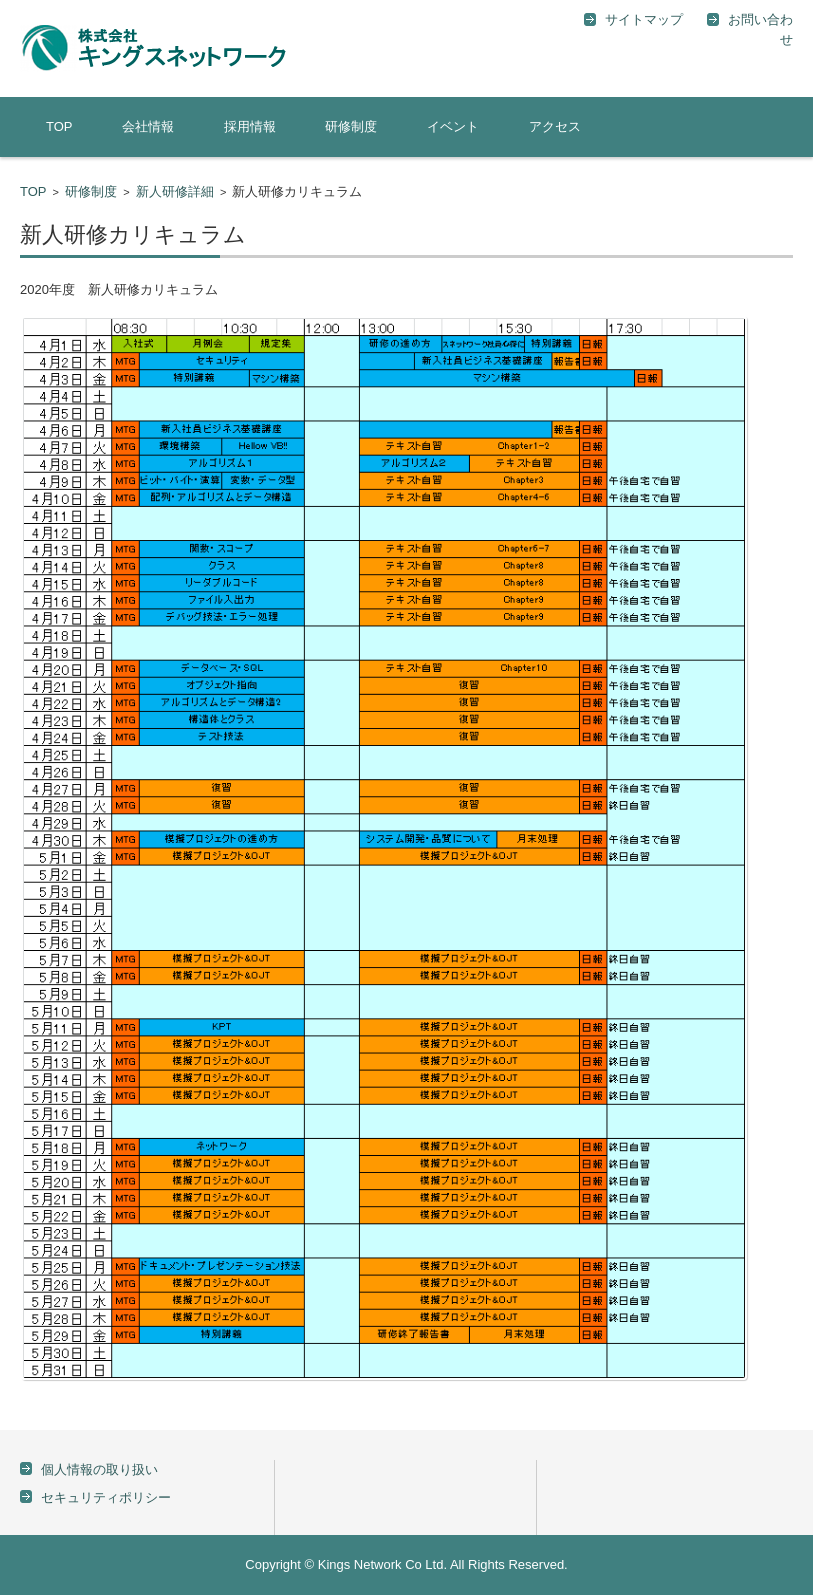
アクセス (555, 126)
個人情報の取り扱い (99, 1469)
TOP (59, 126)
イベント (453, 126)
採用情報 (250, 126)
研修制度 (351, 126)
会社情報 (148, 126)
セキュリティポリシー (106, 1497)
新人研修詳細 (175, 191)
